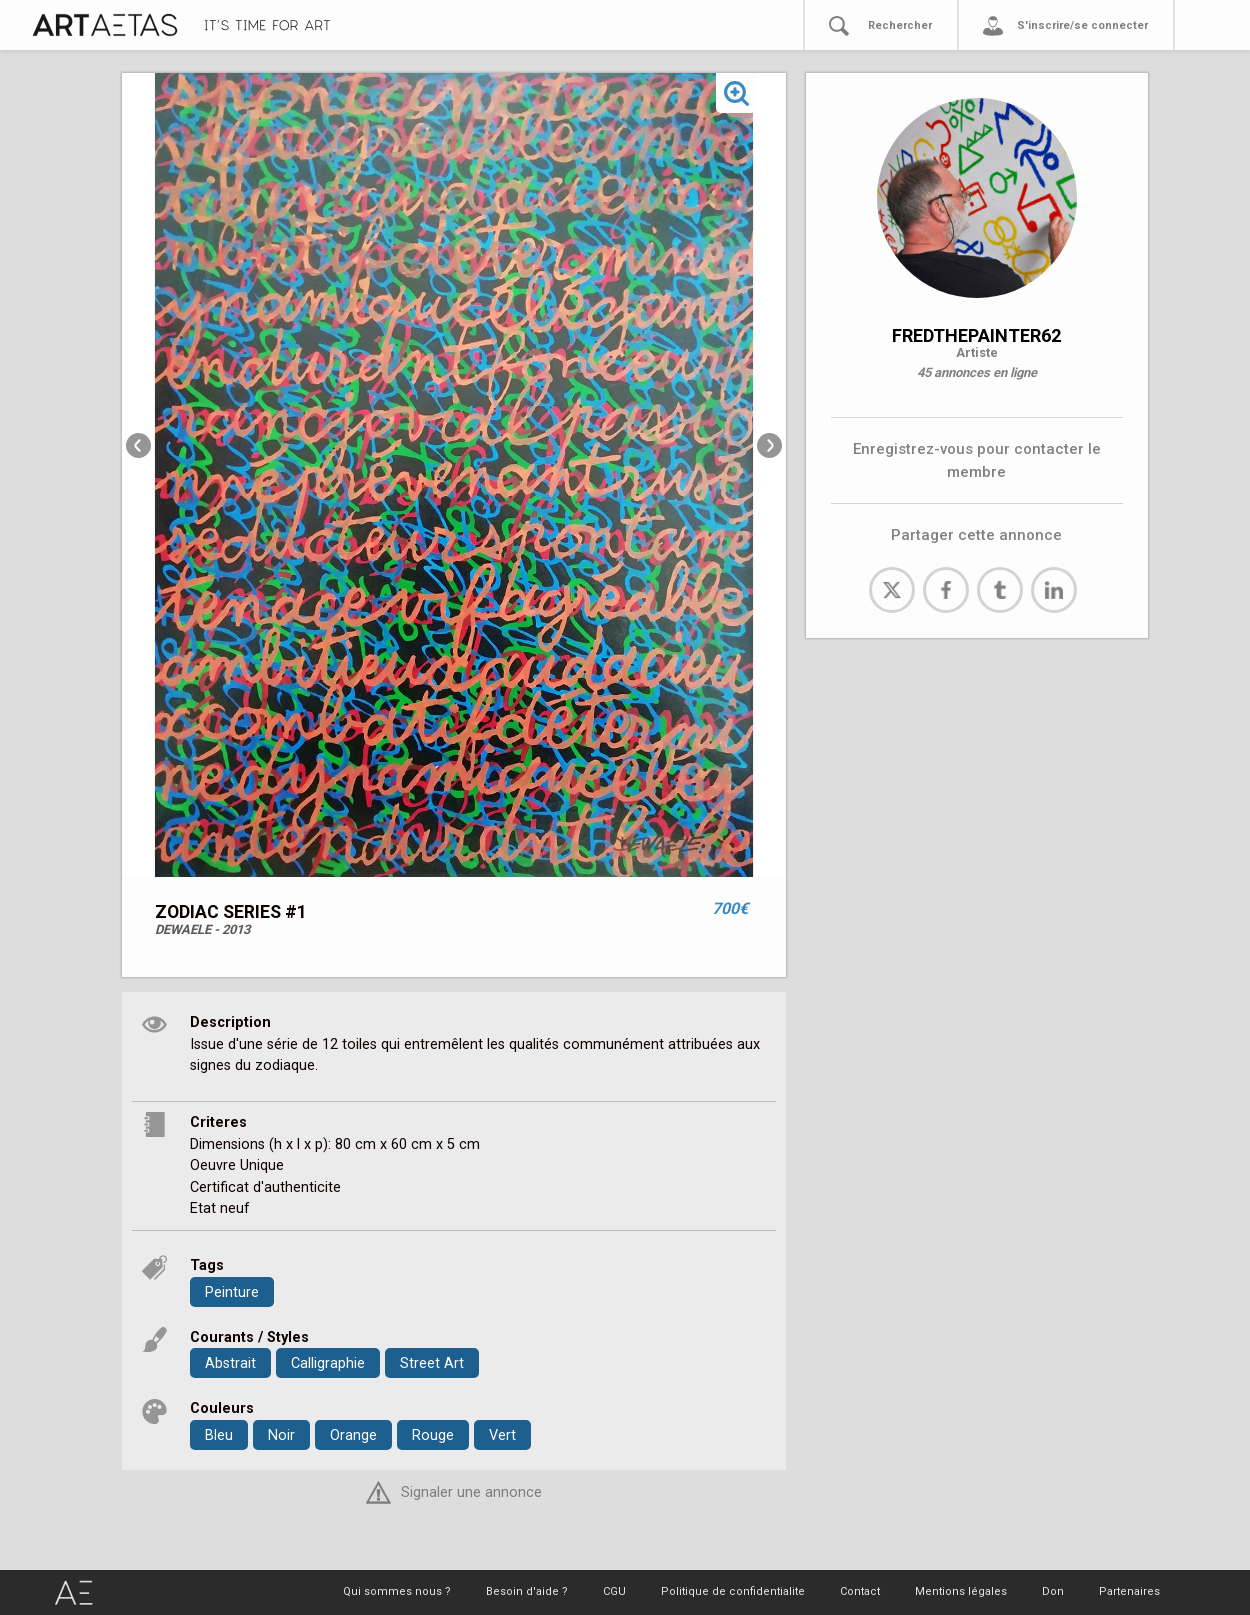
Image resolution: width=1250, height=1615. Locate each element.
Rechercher (900, 25)
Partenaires (1129, 1591)
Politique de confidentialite (733, 1591)
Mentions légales (961, 1591)
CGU (614, 1591)
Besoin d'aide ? (527, 1591)
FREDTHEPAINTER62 (976, 335)
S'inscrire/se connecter (1082, 25)
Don (1053, 1591)
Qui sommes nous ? (397, 1591)
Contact (860, 1591)
